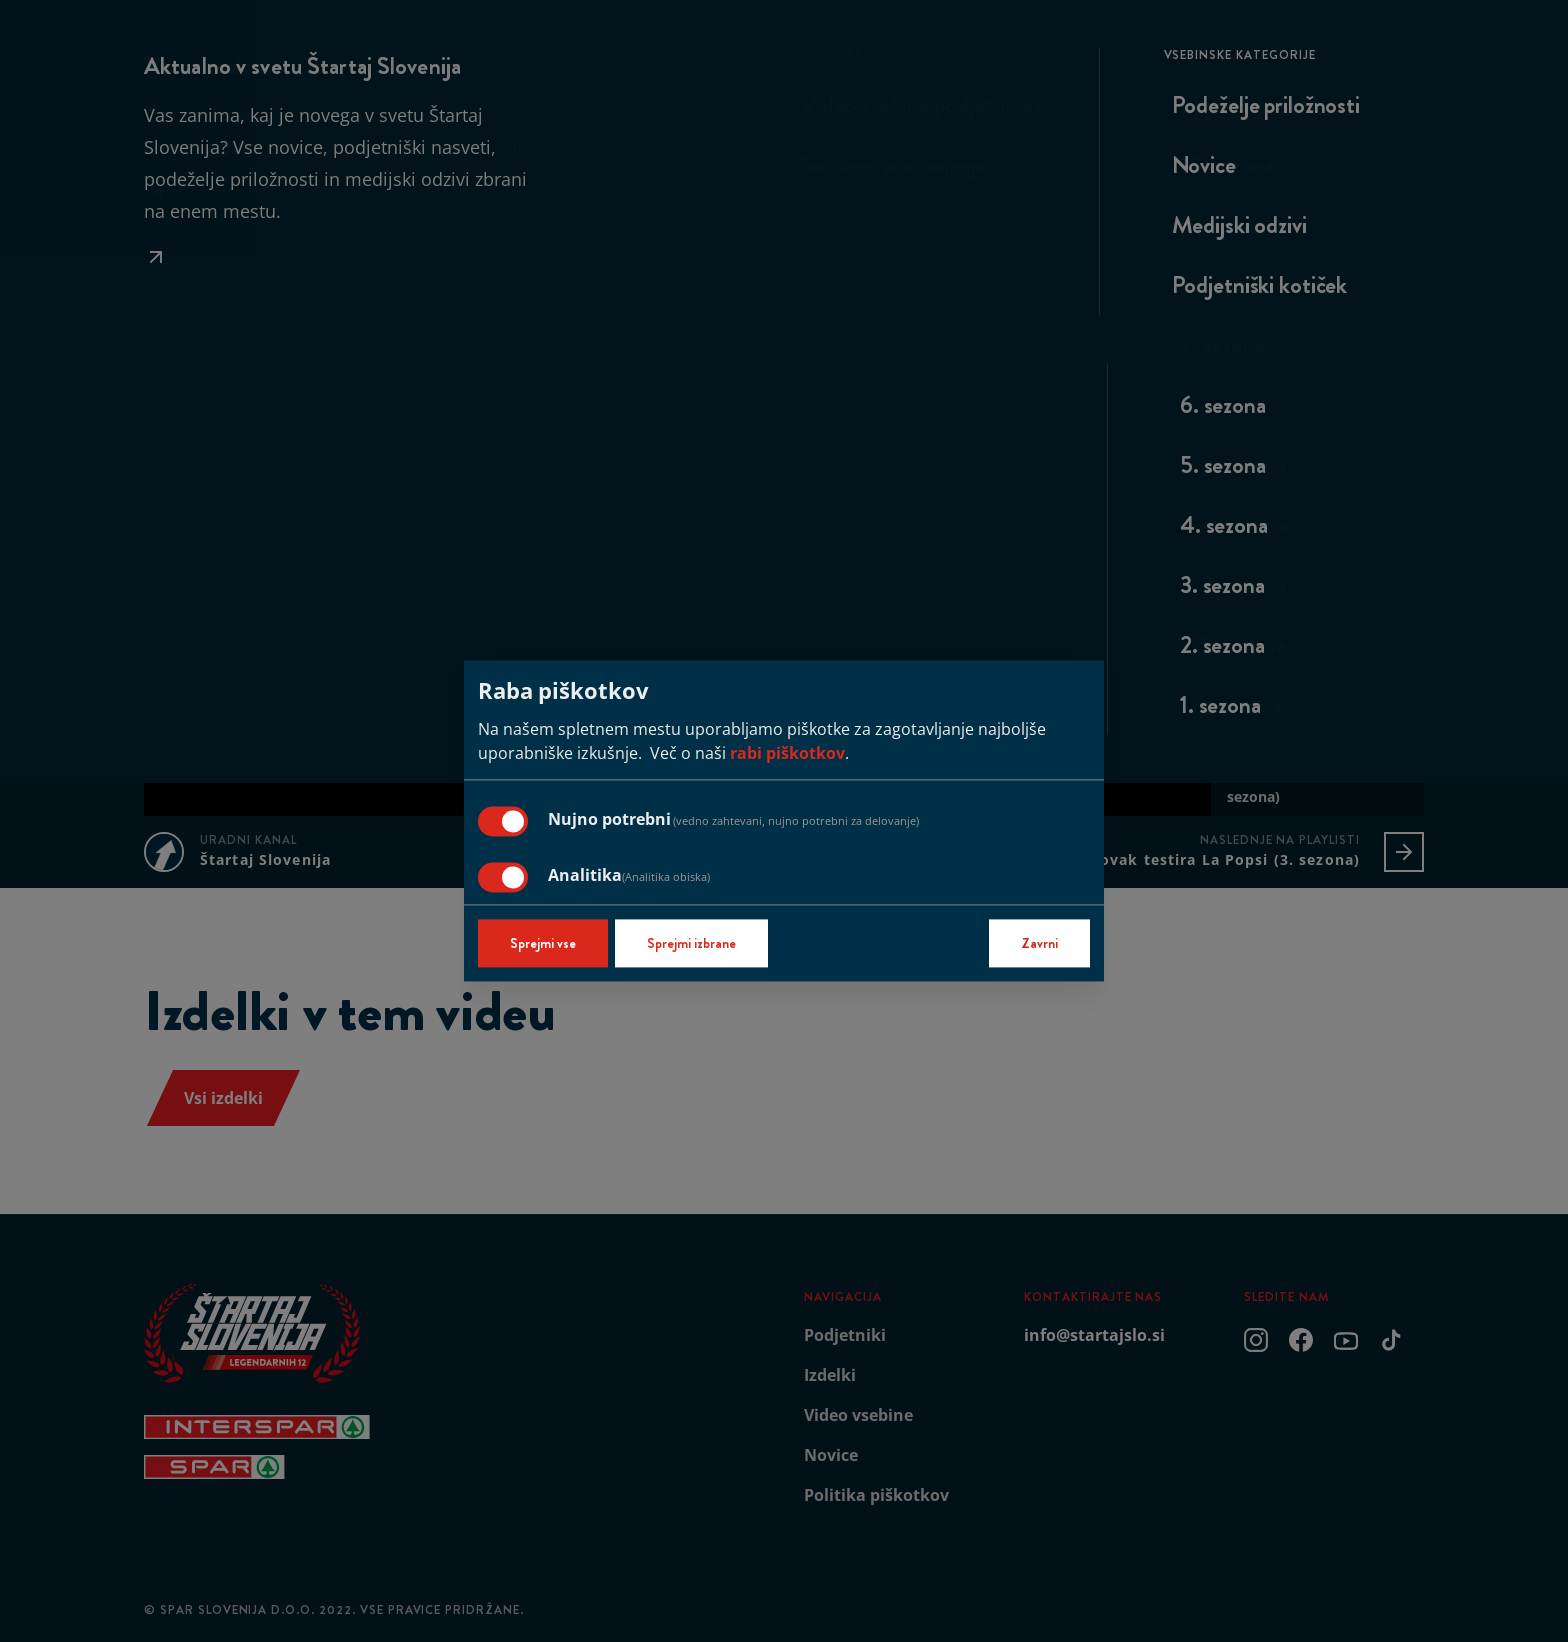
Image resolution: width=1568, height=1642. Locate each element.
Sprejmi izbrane (691, 944)
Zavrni (1039, 944)
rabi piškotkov (787, 754)
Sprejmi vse (543, 944)
